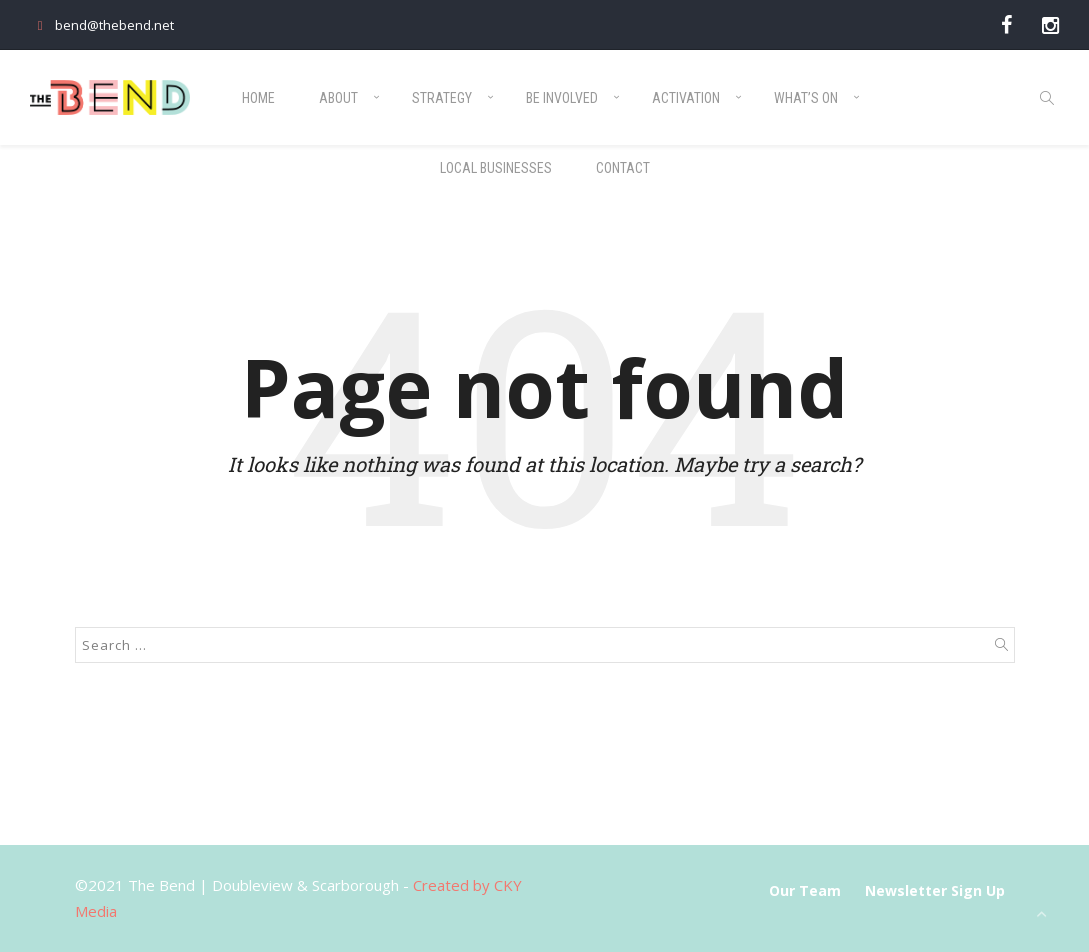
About (338, 98)
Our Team (805, 890)
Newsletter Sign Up (935, 890)
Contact (623, 168)
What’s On (806, 98)
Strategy (442, 98)
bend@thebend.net (102, 25)
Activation (686, 98)
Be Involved (562, 98)
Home (258, 98)
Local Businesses (496, 168)
